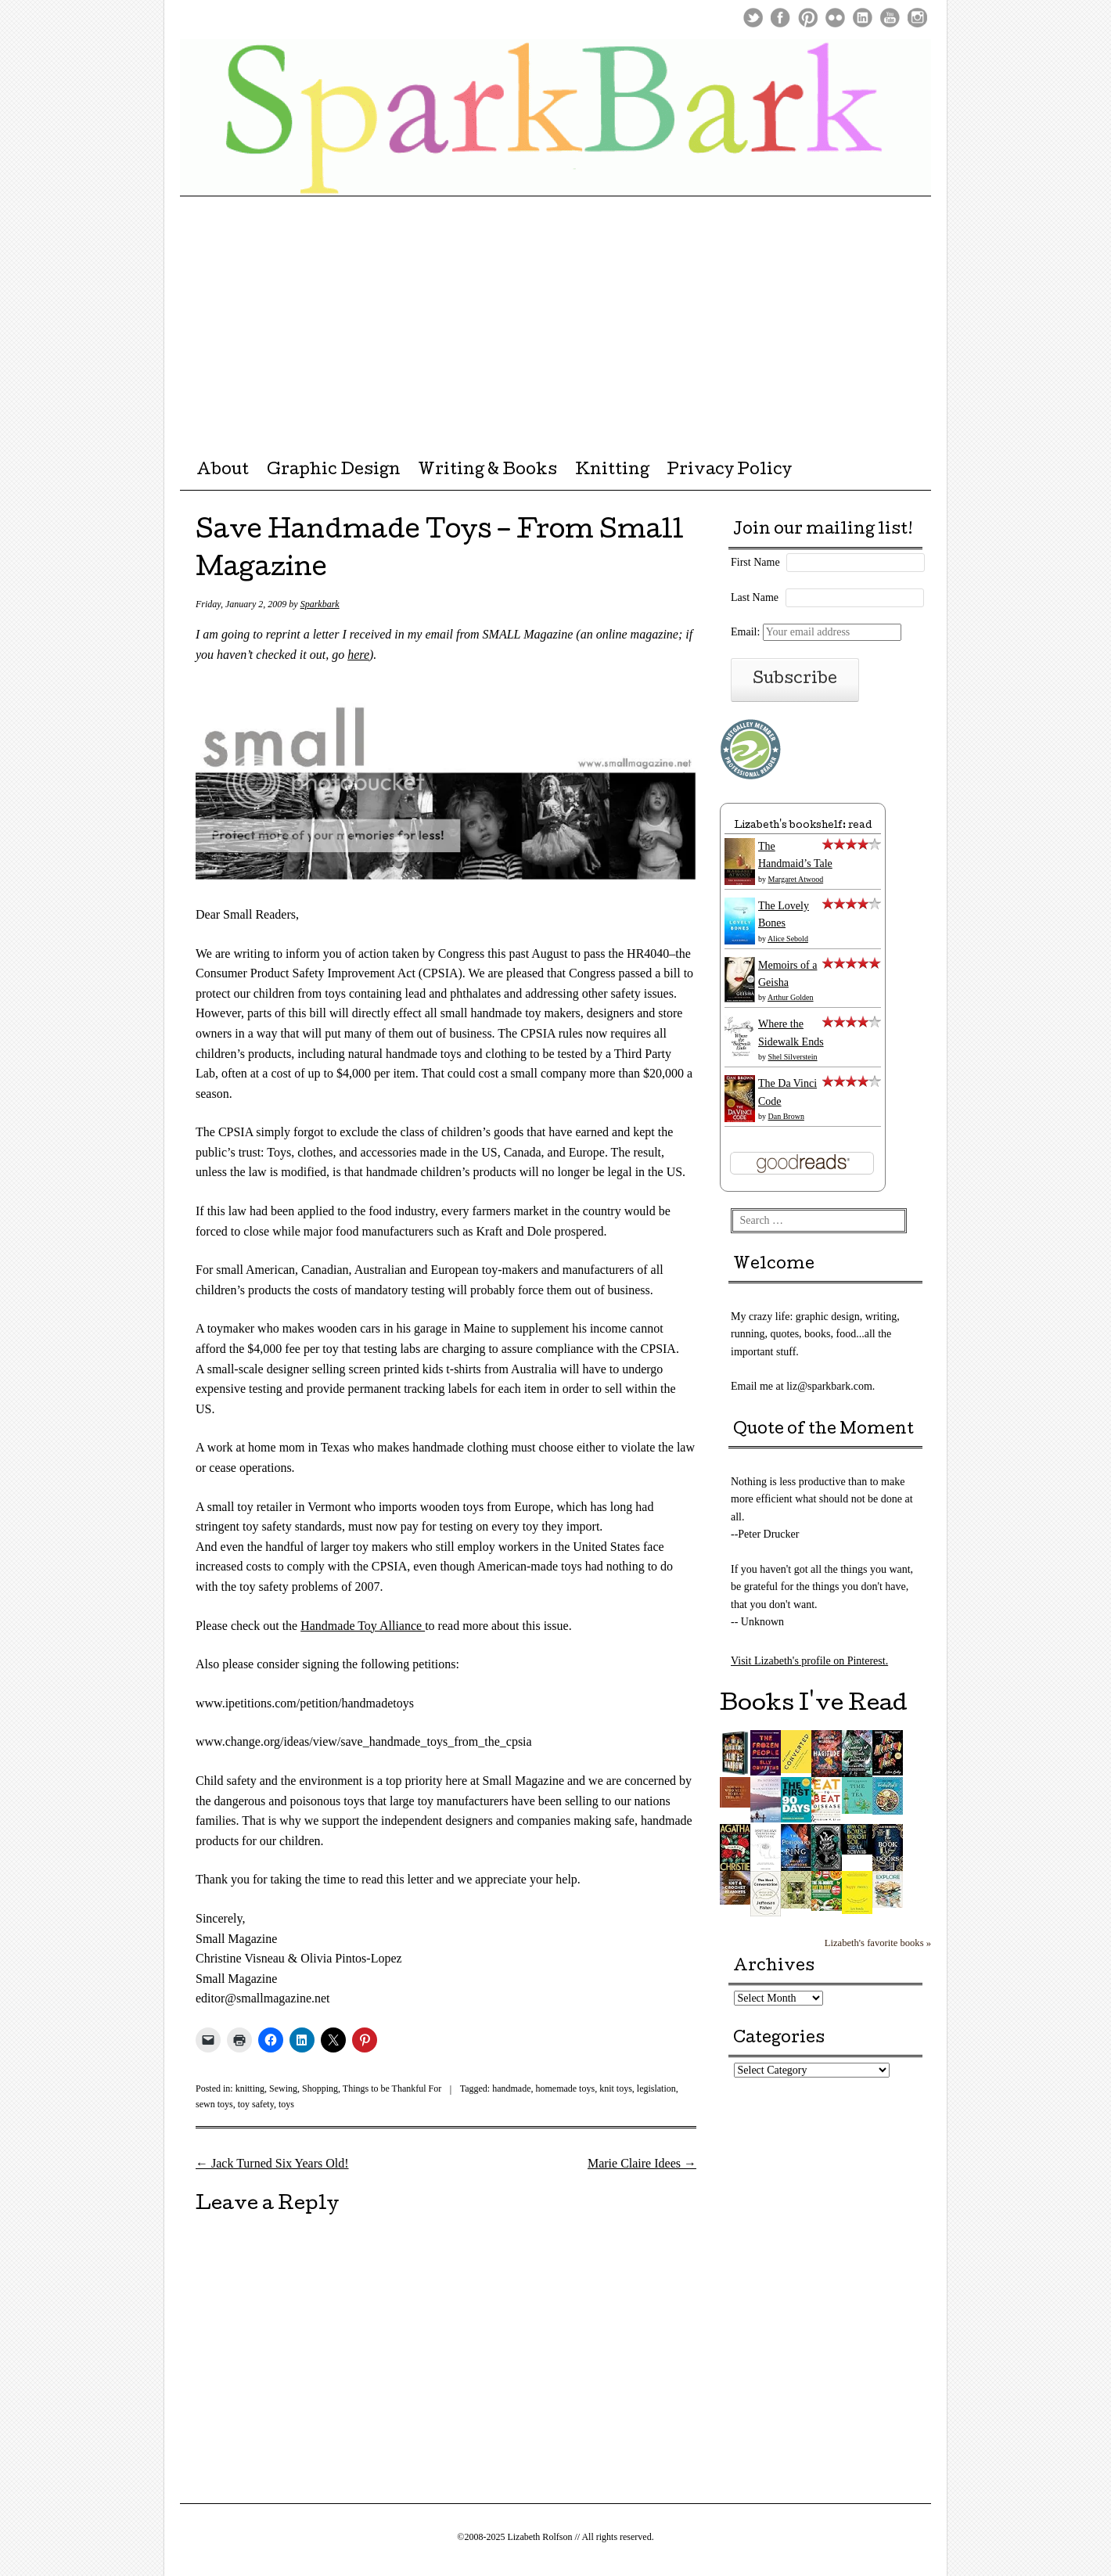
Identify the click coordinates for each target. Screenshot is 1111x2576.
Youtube (890, 17)
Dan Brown (786, 1116)
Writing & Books (487, 471)
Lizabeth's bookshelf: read (803, 826)
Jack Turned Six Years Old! (272, 2163)
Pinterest (808, 17)
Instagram (917, 17)
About (222, 471)
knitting (250, 2088)
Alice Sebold (788, 938)
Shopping (320, 2088)
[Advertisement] (555, 313)
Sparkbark (320, 604)
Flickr (835, 17)
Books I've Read (814, 1705)
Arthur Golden (791, 997)
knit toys (615, 2088)
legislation (656, 2088)
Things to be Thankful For (392, 2088)
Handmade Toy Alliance (362, 1625)
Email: (816, 632)
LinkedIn (862, 17)
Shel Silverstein (793, 1056)
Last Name (754, 597)
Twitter (753, 17)
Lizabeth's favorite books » (878, 1942)
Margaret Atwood (796, 879)
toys (286, 2104)
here (358, 654)
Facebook (780, 17)
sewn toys (214, 2104)
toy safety (256, 2104)
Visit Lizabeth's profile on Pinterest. (809, 1661)
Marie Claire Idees (642, 2163)
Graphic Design (334, 471)
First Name (755, 562)
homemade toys (565, 2088)
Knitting (612, 471)
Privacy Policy (729, 471)
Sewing (283, 2088)
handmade (511, 2088)
